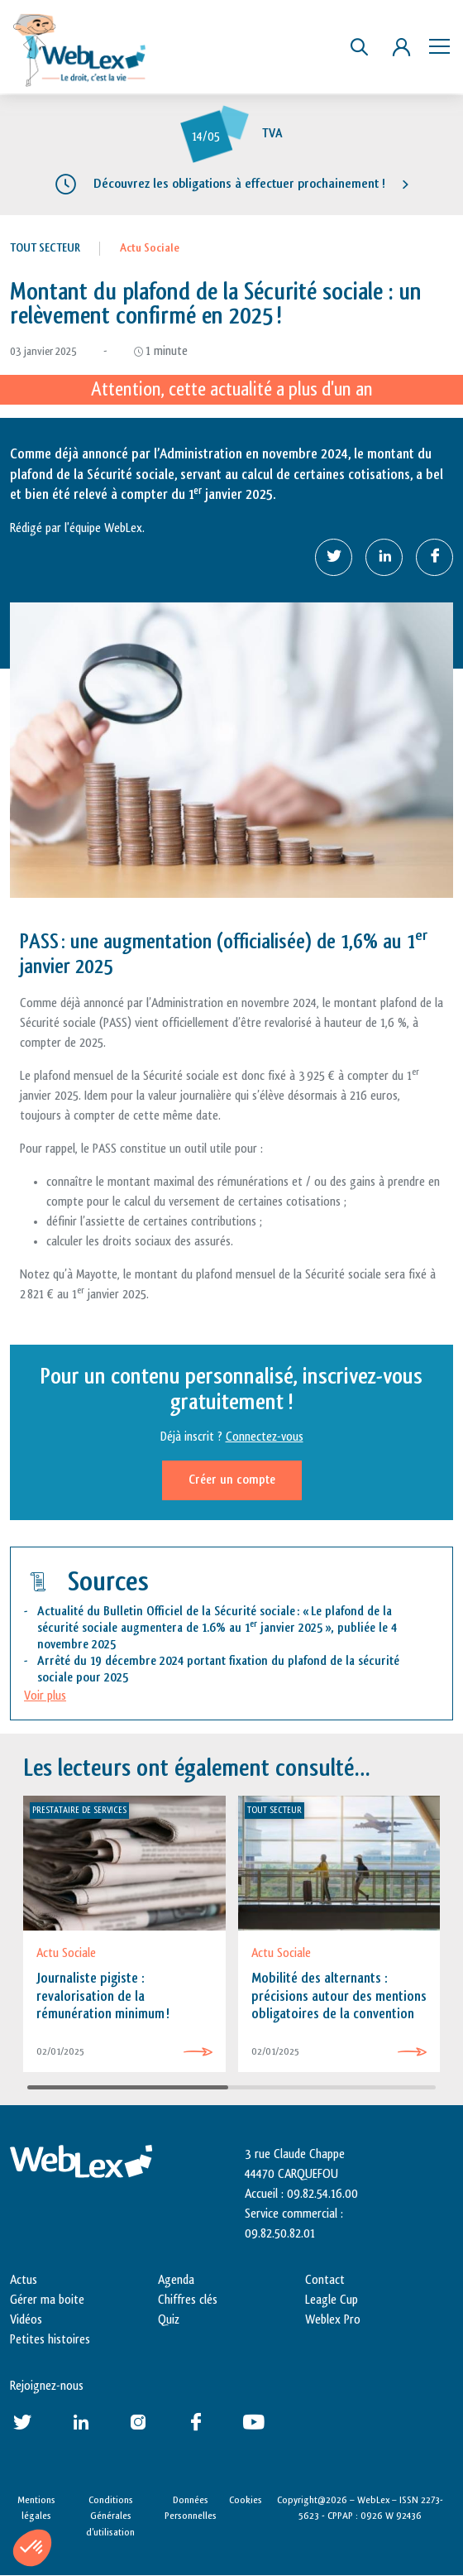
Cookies (245, 2500)
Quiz (168, 2320)
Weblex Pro (332, 2320)
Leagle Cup (331, 2300)
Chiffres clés (187, 2300)
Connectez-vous (264, 1437)
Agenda (176, 2280)
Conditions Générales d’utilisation (110, 2516)
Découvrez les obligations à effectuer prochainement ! (239, 183)
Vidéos (26, 2320)
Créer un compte (232, 1480)
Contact (325, 2280)
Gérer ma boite (47, 2300)
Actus (23, 2280)
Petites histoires (50, 2340)
